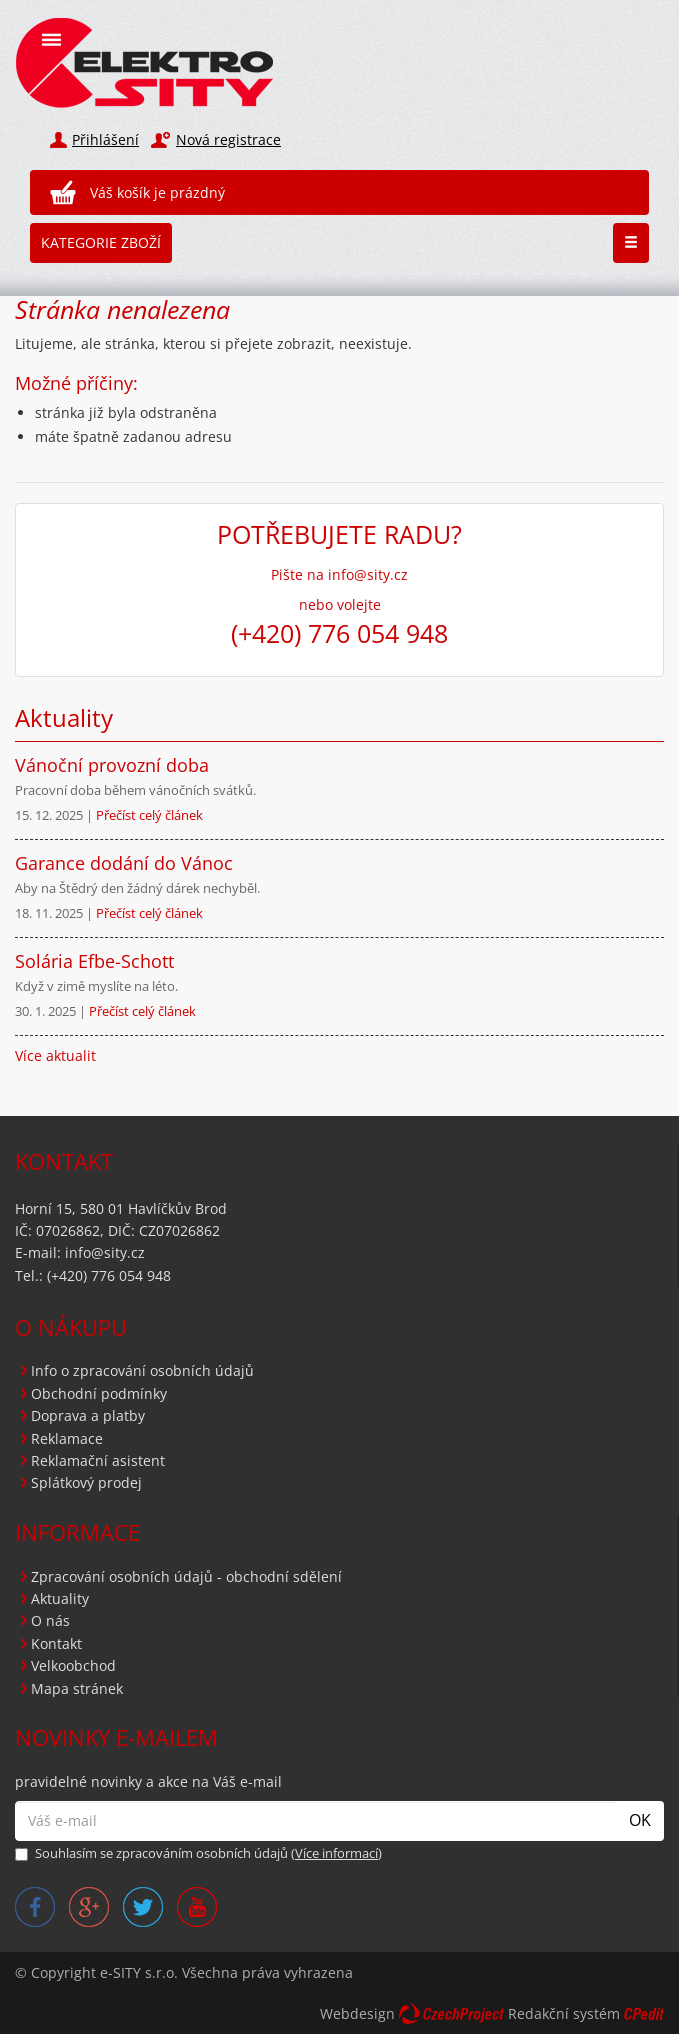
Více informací (336, 1853)
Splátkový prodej (86, 1482)
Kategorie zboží (101, 242)
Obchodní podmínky (99, 1393)
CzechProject (451, 2013)
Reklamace (67, 1438)
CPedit (644, 2013)
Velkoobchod (73, 1665)
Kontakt (56, 1643)
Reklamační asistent (98, 1460)
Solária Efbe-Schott (94, 961)
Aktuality (60, 1598)
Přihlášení (105, 139)
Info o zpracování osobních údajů (142, 1370)
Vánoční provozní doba (112, 765)
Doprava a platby (88, 1415)
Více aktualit (55, 1055)
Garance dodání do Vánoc (124, 863)
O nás (50, 1620)
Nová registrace (228, 139)
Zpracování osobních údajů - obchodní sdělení (186, 1576)
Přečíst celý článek (149, 815)
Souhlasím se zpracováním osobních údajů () (198, 1853)
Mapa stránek (77, 1688)
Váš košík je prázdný (157, 192)
